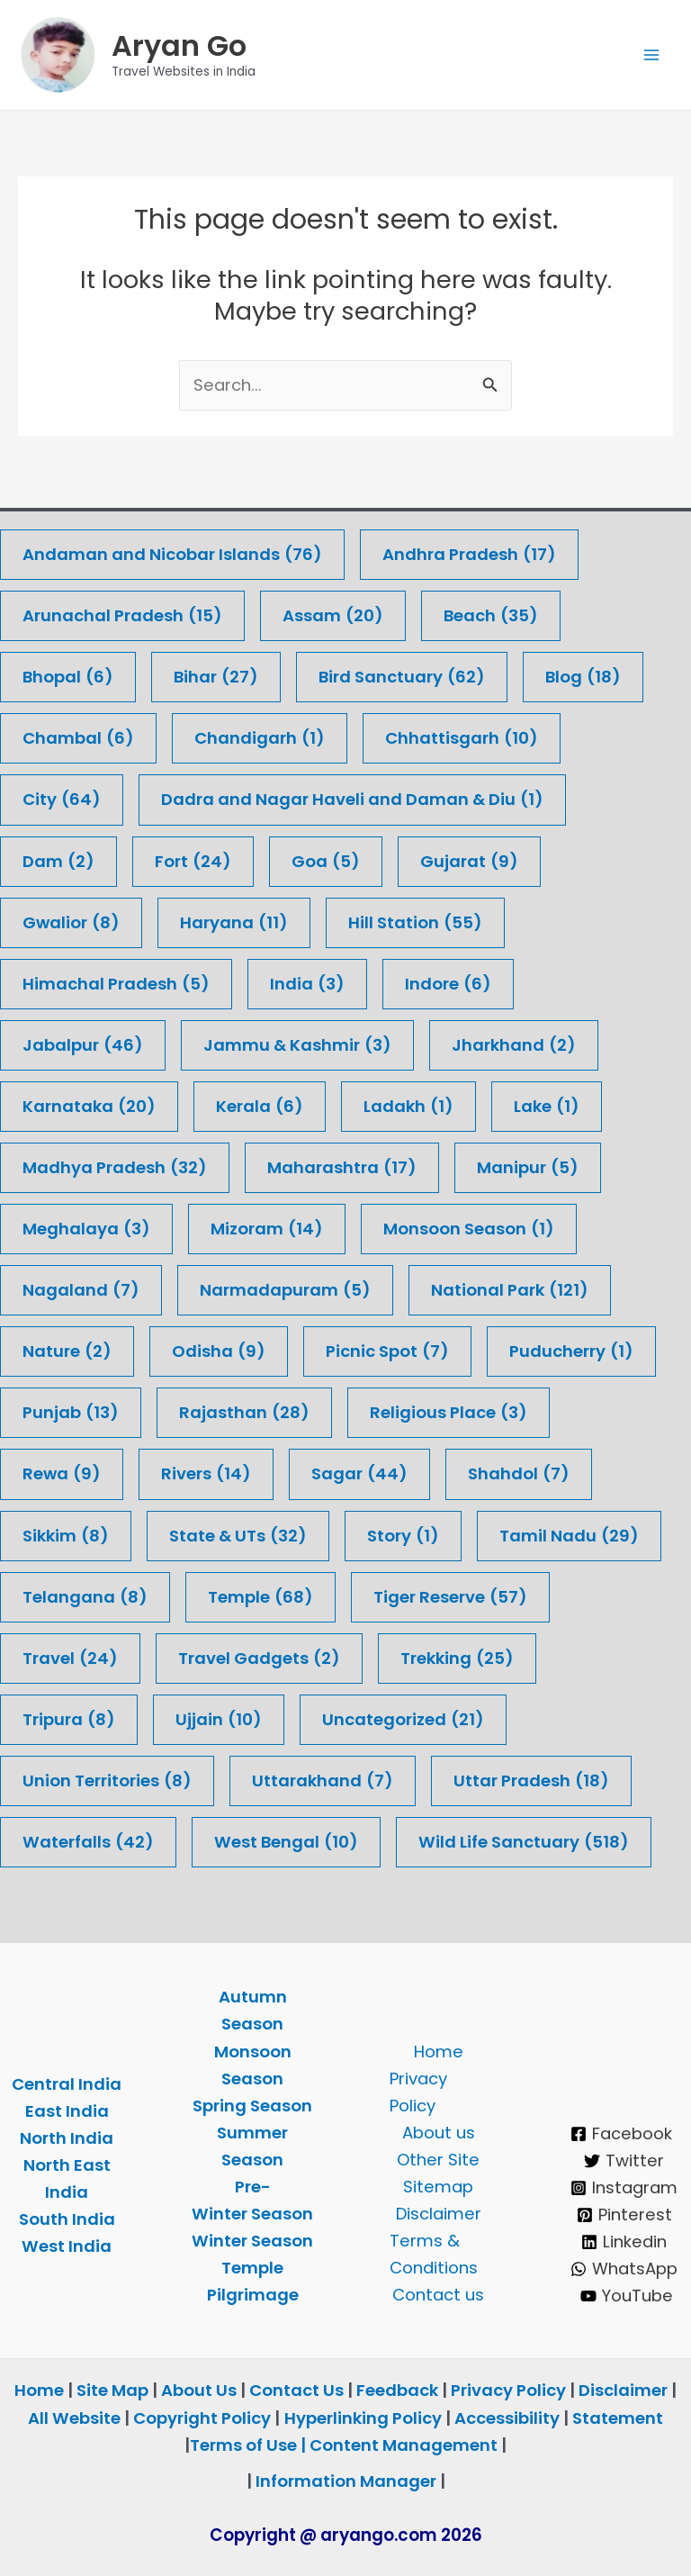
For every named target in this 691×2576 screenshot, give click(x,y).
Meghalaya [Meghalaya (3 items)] (86, 1229)
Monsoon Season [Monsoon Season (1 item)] (468, 1229)
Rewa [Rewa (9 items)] (61, 1474)
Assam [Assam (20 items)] (333, 615)
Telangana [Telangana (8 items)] (85, 1597)
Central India (66, 2084)
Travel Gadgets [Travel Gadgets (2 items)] (259, 1658)
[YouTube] (627, 2296)
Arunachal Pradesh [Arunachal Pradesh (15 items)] (122, 615)
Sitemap (438, 2186)
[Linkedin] (624, 2242)
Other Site (438, 2159)
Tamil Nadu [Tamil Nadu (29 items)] (569, 1536)
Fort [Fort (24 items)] (193, 861)
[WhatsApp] (624, 2269)
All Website (74, 2418)
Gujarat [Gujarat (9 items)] (469, 861)
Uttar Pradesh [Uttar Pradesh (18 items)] (531, 1780)
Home (438, 2051)
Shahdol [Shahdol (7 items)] (519, 1474)
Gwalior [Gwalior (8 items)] (71, 922)
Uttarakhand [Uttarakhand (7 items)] (322, 1780)
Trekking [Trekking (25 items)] (457, 1658)
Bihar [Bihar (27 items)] (216, 677)
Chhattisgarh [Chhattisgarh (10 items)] (461, 738)
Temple (252, 2267)
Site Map (114, 2391)
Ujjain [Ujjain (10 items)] (218, 1719)
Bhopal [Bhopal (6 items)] (67, 677)
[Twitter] (624, 2161)
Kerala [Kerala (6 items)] (259, 1106)
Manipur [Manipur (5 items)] (528, 1167)
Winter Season (252, 2240)
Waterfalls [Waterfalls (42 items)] (88, 1842)
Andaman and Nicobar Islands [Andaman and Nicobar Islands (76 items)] (172, 554)
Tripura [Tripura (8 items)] (68, 1719)
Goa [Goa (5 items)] (326, 861)
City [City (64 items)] (61, 800)
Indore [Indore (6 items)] (448, 984)
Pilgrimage (253, 2294)
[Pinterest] (624, 2215)
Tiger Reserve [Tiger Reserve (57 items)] (450, 1597)
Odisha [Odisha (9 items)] (218, 1351)
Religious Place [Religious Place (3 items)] (448, 1412)
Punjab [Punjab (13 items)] (70, 1412)
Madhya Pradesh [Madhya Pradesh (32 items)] (114, 1167)
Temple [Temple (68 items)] (260, 1597)
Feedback (397, 2391)
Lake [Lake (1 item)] (546, 1106)
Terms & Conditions (434, 2254)
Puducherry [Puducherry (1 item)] (571, 1351)
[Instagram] (624, 2188)
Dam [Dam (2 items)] (58, 861)
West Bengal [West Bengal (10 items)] (286, 1842)
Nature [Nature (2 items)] (67, 1351)
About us (438, 2132)
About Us (199, 2391)
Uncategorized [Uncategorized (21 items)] (403, 1719)
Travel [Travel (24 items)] (70, 1658)
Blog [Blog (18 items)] (583, 677)
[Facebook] (621, 2134)
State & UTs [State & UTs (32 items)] (238, 1536)
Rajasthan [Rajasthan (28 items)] (244, 1412)
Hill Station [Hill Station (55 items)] (415, 922)
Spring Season (252, 2105)
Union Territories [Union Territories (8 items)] (107, 1780)
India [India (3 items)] (307, 984)
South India (67, 2219)
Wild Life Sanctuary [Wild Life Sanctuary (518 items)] (523, 1842)
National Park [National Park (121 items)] (509, 1290)
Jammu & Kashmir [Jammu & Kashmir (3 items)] (297, 1045)
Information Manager (346, 2481)
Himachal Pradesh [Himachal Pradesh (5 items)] (116, 984)
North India (66, 2138)
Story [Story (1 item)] (403, 1536)
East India (67, 2111)
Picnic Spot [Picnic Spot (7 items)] (387, 1351)
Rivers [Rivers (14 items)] (206, 1474)
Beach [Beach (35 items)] (491, 615)
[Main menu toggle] (652, 58)
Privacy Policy (418, 2092)
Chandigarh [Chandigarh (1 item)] (259, 738)
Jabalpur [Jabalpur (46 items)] (82, 1045)
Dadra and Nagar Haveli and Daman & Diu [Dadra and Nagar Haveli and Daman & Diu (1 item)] (352, 800)
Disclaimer (438, 2213)
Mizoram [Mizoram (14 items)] (267, 1229)
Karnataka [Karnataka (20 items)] (89, 1106)
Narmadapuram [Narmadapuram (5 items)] (285, 1290)
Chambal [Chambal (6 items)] (78, 738)
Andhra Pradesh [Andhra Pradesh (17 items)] (469, 554)
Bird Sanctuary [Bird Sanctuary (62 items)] (402, 677)
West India (67, 2246)
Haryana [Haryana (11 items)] (234, 922)
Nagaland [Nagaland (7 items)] (80, 1290)
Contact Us (296, 2391)
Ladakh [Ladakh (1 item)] (408, 1106)
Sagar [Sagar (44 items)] (359, 1474)
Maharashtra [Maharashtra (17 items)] (342, 1167)
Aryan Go (185, 48)
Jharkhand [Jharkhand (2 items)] (514, 1045)
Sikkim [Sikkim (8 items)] (65, 1536)
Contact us (438, 2294)
